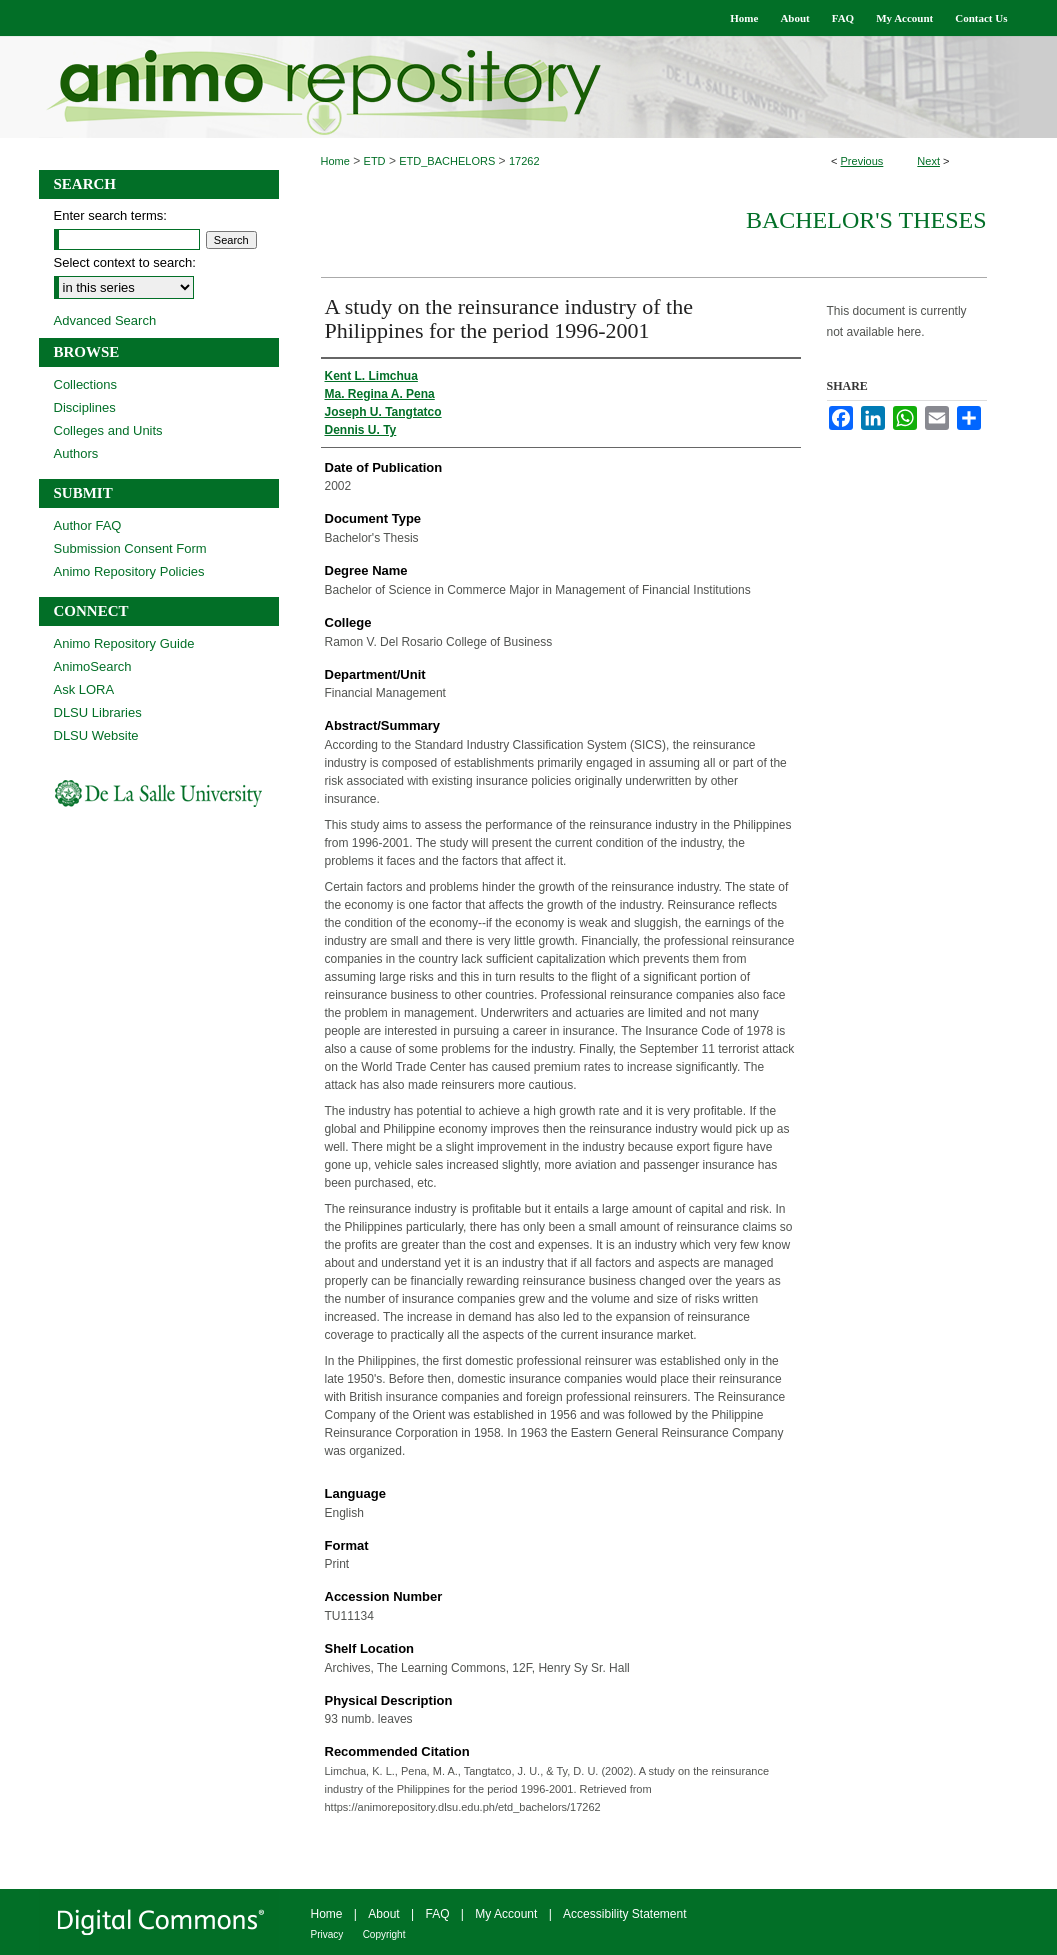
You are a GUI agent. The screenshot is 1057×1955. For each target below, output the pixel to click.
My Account (506, 1914)
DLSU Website (96, 735)
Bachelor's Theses (866, 220)
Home (335, 161)
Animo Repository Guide (124, 643)
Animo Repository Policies (129, 571)
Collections (86, 384)
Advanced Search (105, 320)
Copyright (384, 1934)
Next (928, 161)
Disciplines (85, 407)
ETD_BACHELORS (447, 161)
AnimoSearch (93, 666)
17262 (524, 161)
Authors (76, 453)
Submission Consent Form (130, 548)
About (383, 1914)
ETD (375, 161)
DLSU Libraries (98, 712)
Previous (862, 161)
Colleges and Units (108, 430)
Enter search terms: (110, 215)
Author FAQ (88, 525)
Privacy (327, 1934)
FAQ (437, 1914)
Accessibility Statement (624, 1914)
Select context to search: (125, 262)
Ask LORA (84, 689)
